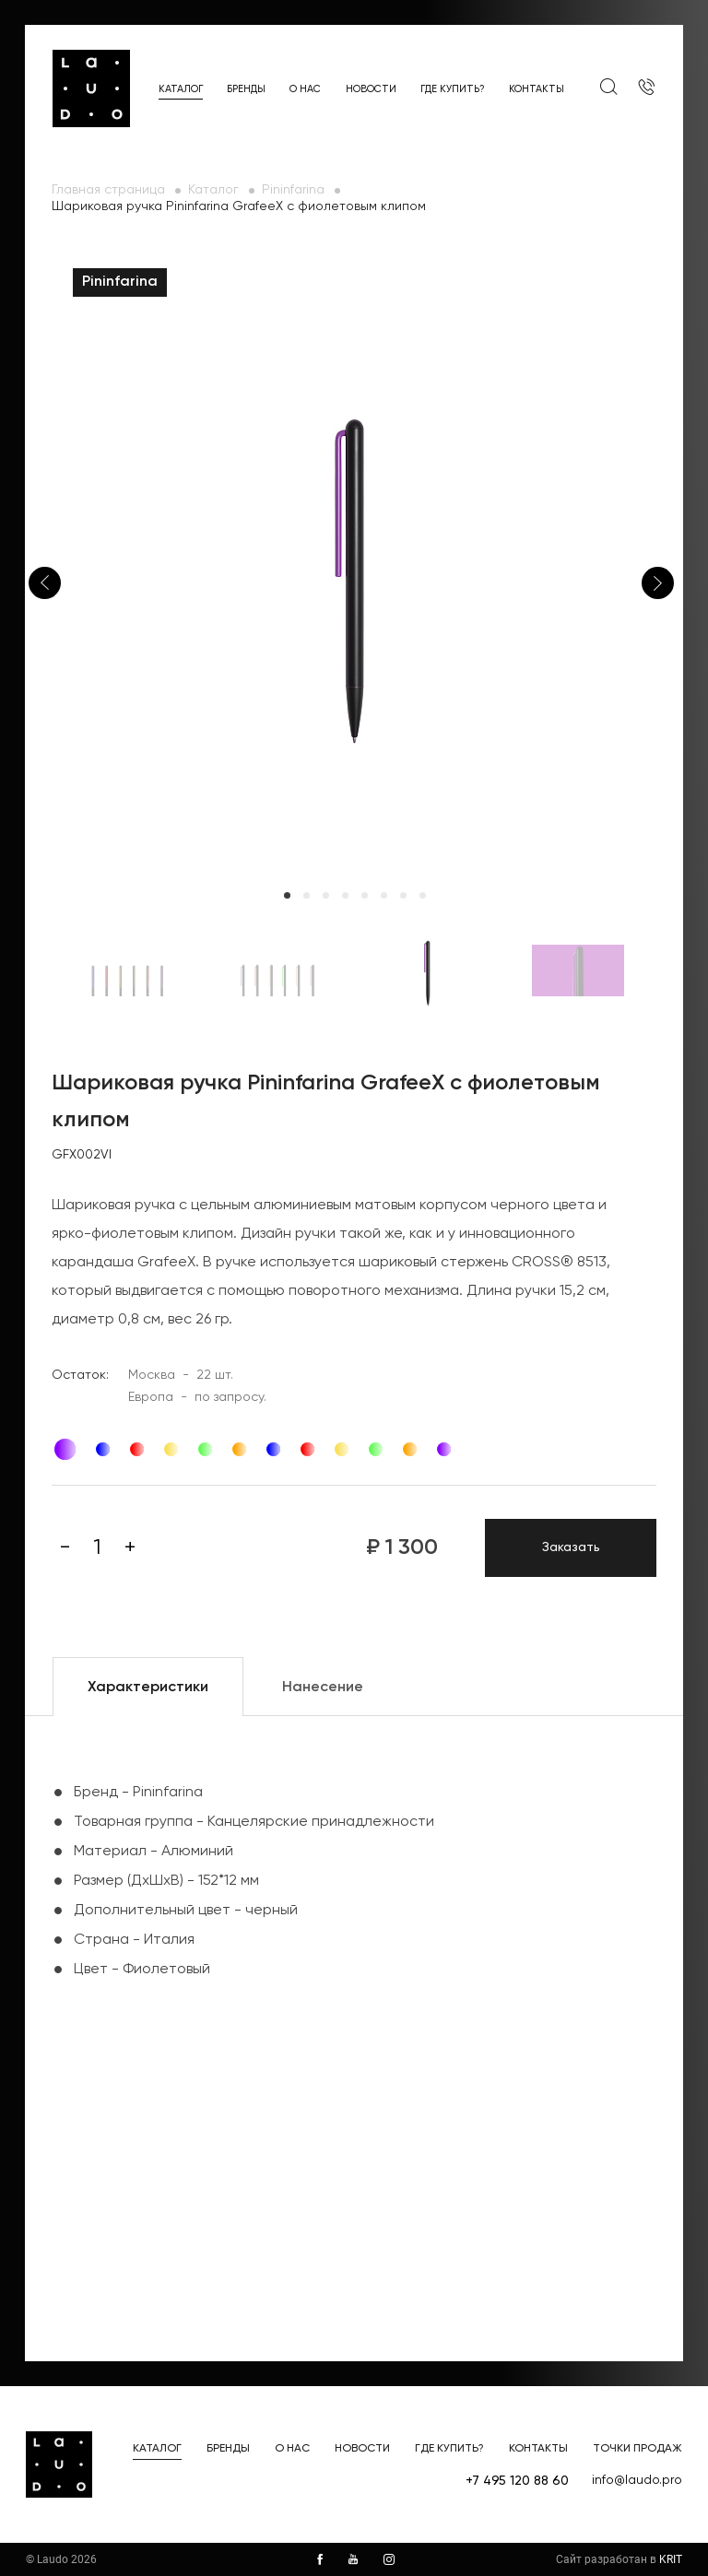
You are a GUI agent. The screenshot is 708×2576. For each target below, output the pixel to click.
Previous (45, 583)
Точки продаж (637, 2448)
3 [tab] (326, 895)
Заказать (571, 1547)
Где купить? (452, 89)
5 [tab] (364, 895)
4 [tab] (345, 895)
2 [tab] (306, 895)
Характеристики (148, 1687)
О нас (305, 89)
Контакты (536, 89)
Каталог (181, 89)
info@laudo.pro (637, 2480)
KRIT (670, 2559)
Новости (371, 89)
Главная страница (108, 189)
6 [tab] (384, 895)
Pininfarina (293, 189)
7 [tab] (403, 895)
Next (658, 583)
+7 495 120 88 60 (517, 2481)
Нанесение (322, 1687)
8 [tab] (422, 895)
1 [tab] (287, 895)
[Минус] (65, 1547)
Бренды (246, 89)
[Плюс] (130, 1547)
